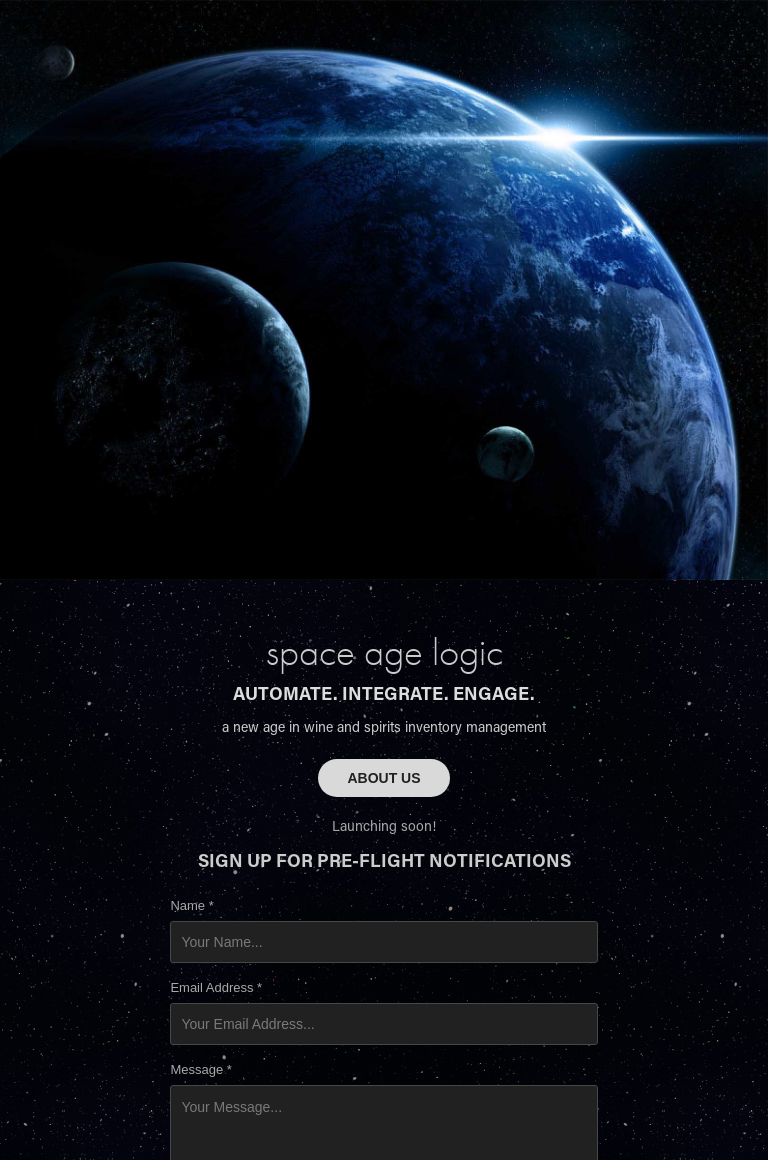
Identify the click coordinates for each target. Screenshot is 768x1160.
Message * (200, 1070)
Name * (191, 906)
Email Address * (216, 988)
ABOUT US (383, 778)
